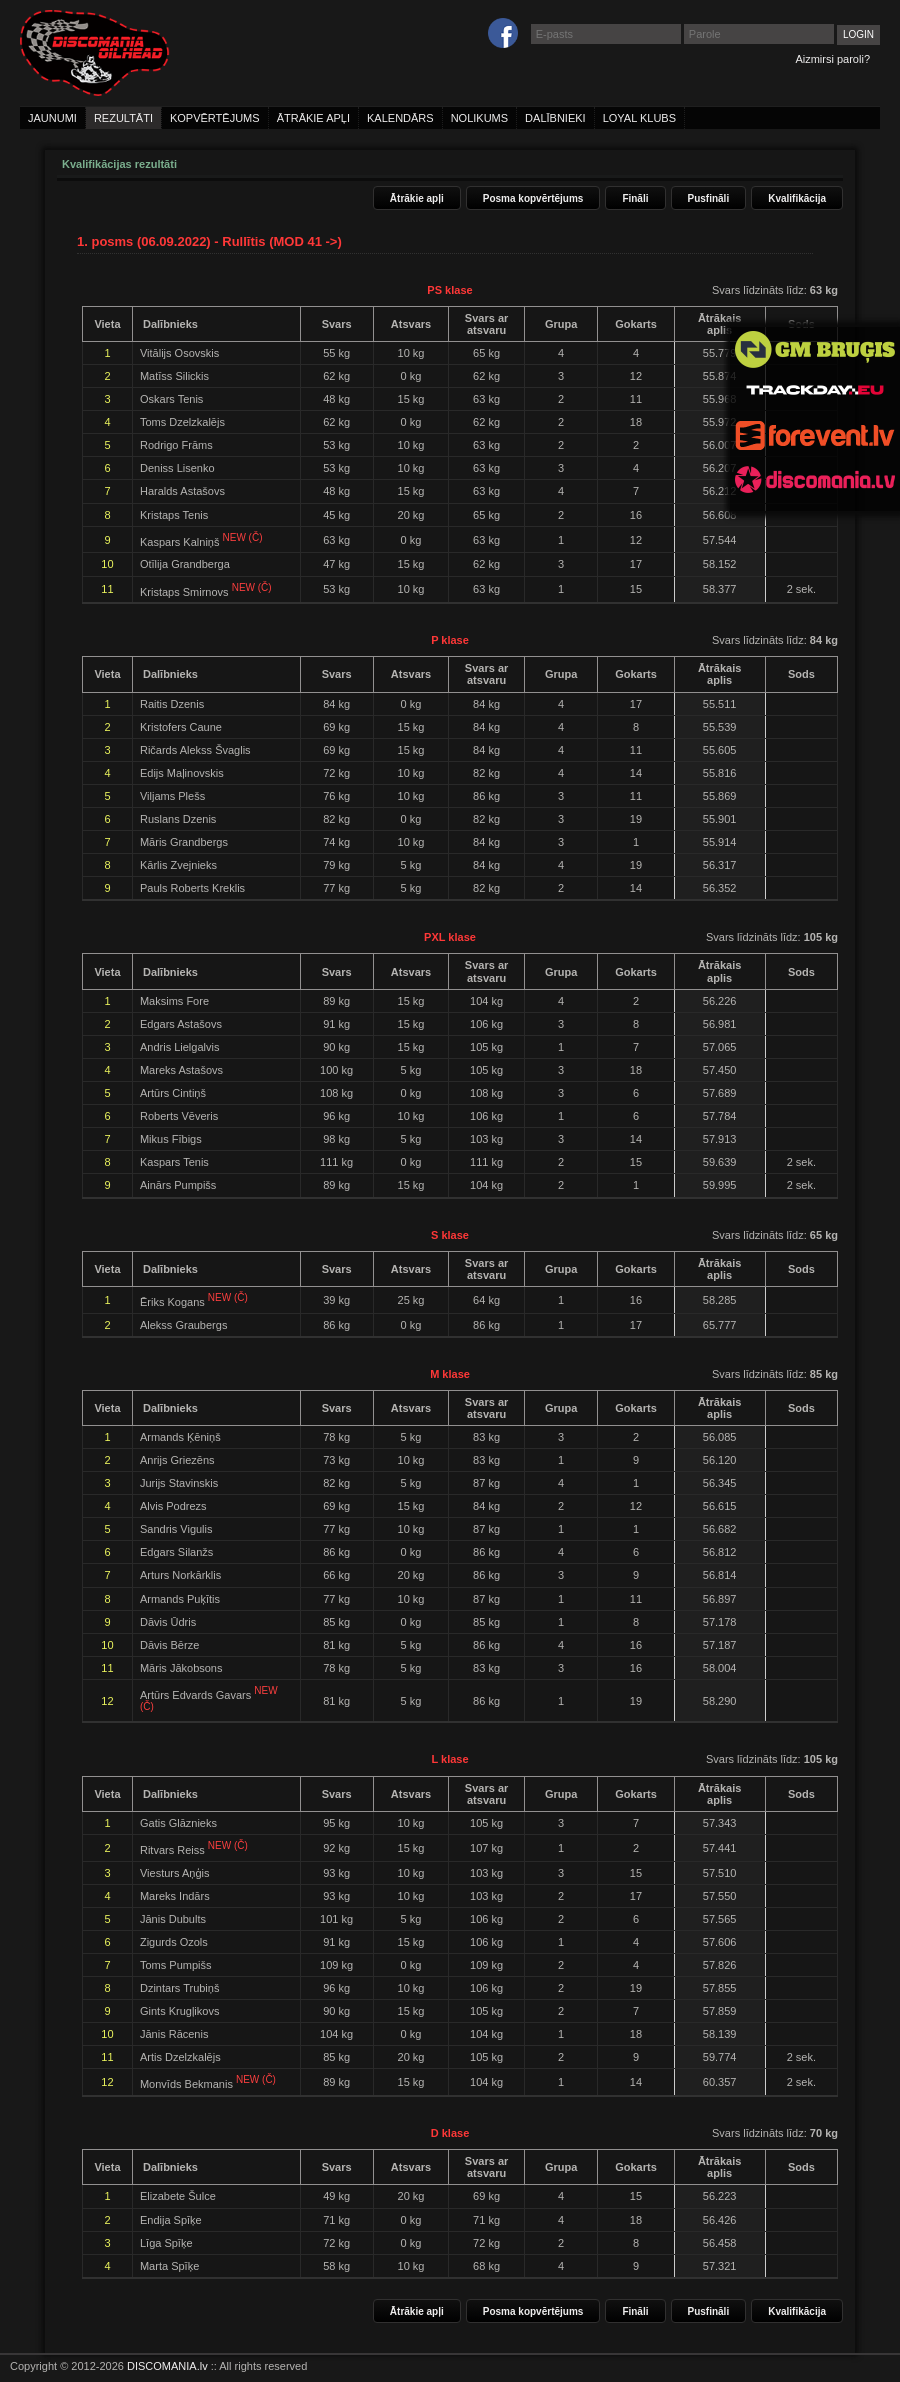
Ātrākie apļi (417, 198)
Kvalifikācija (797, 198)
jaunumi (52, 118)
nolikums (479, 118)
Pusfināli (709, 198)
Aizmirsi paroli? (832, 59)
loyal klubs (639, 118)
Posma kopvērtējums (533, 198)
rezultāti (123, 118)
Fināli (635, 198)
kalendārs (400, 118)
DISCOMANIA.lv (167, 2366)
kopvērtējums (215, 118)
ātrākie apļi (313, 118)
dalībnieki (555, 118)
